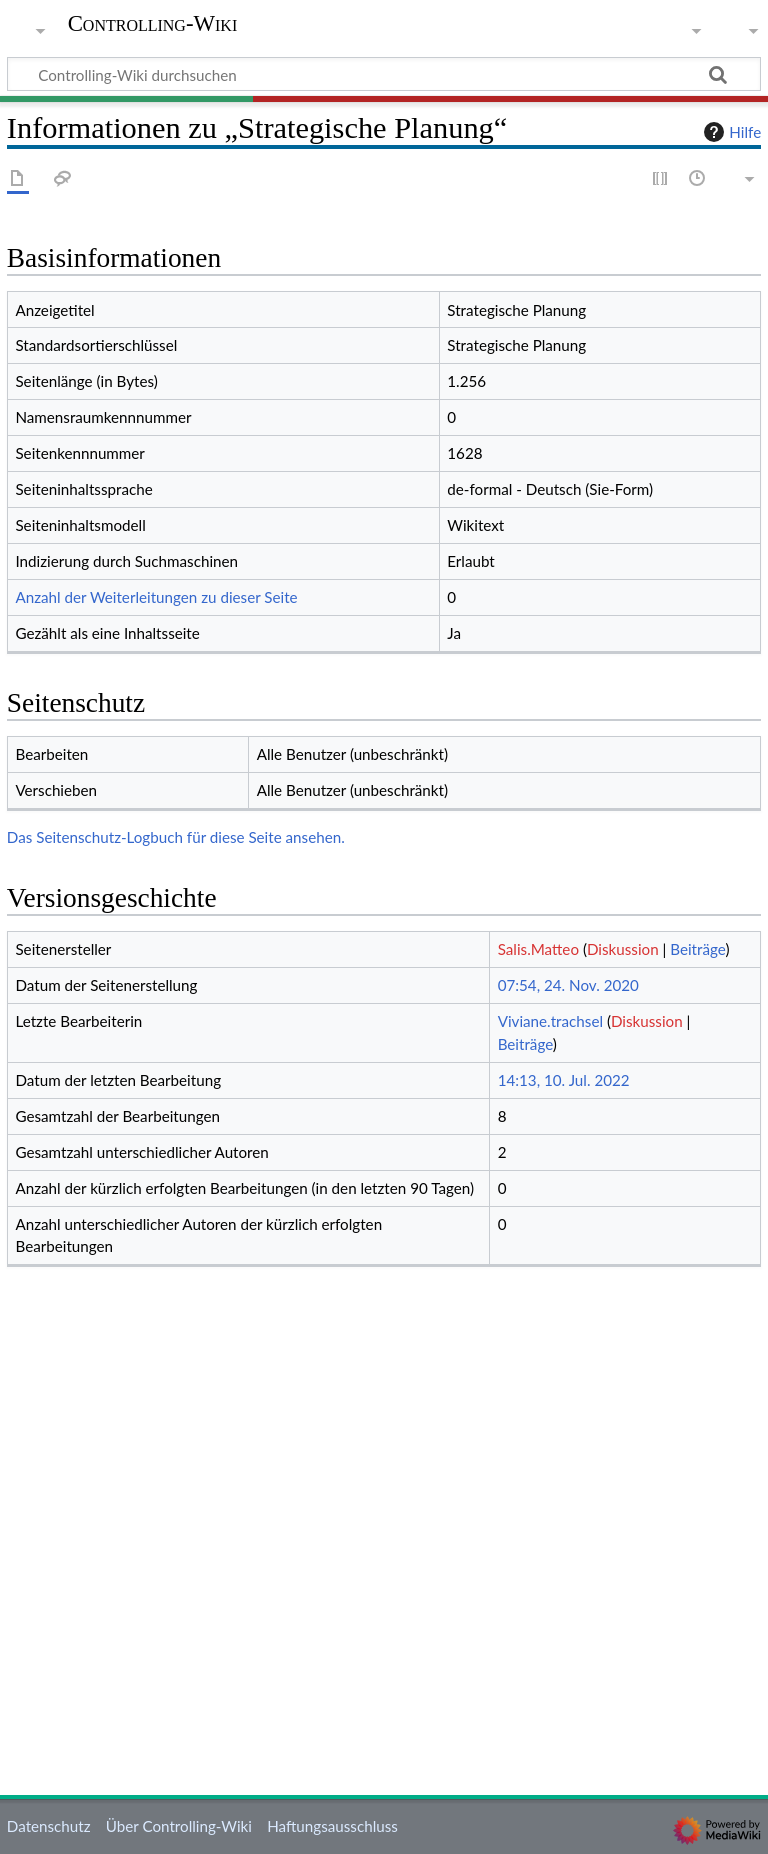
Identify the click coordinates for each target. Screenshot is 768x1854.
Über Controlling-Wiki (179, 1826)
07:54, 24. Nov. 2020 (568, 985)
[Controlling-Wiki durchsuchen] (384, 74)
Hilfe (730, 132)
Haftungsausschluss (332, 1826)
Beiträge (697, 949)
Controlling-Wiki (153, 24)
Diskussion (623, 949)
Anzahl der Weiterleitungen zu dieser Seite (156, 597)
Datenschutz (49, 1826)
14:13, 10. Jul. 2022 (564, 1080)
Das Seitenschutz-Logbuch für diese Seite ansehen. (176, 837)
